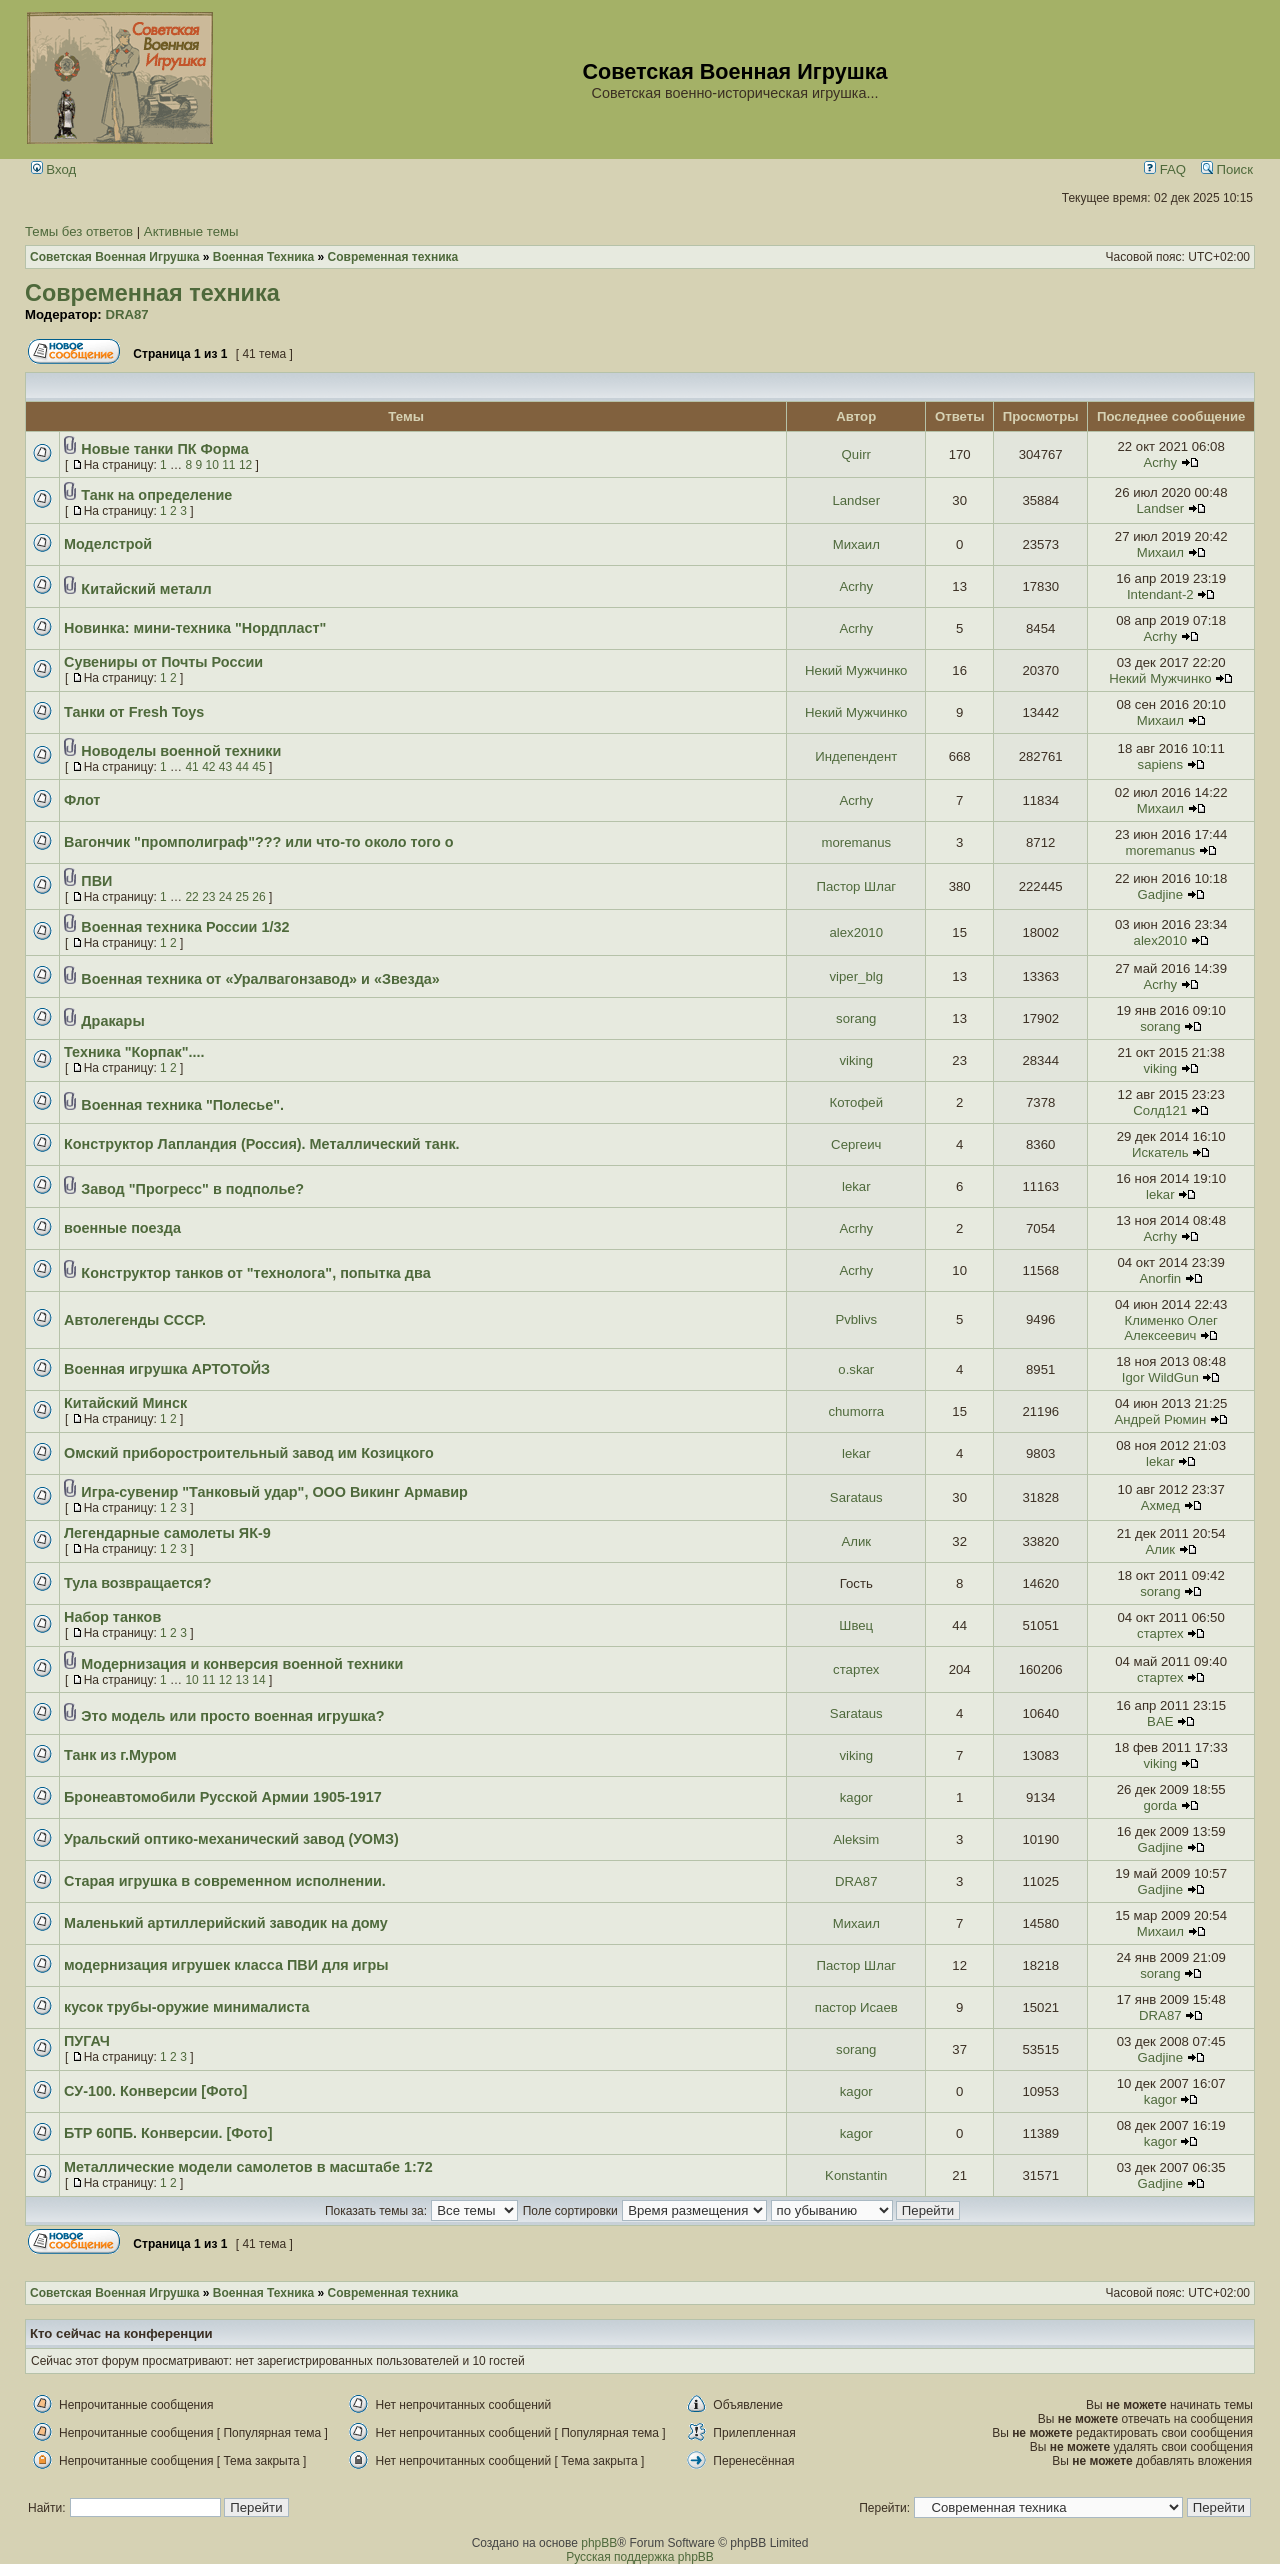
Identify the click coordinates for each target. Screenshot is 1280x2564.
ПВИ (96, 881)
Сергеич (856, 1144)
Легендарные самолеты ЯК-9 (167, 1533)
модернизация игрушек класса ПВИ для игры (226, 1965)
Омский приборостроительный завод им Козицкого (249, 1453)
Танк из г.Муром (120, 1755)
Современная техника (152, 293)
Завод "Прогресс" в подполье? (192, 1189)
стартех (1160, 1633)
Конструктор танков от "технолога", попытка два (255, 1273)
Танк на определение (156, 495)
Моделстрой (108, 544)
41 (191, 767)
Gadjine (1160, 894)
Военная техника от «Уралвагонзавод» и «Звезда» (260, 979)
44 (242, 767)
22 (191, 897)
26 (258, 897)
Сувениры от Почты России (163, 662)
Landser (856, 500)
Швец (856, 1625)
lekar (856, 1186)
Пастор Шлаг (856, 886)
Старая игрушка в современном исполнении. (225, 1881)
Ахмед (1160, 1505)
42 (208, 767)
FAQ (1165, 169)
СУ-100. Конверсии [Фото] (155, 2091)
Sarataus (856, 1497)
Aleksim (856, 1839)
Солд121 (1160, 1110)
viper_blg (857, 976)
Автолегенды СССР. (135, 1320)
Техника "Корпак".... (134, 1052)
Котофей (857, 1102)
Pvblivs (856, 1319)
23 (208, 897)
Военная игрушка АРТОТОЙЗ (167, 1369)
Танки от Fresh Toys (134, 712)
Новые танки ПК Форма (164, 449)
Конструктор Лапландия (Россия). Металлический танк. (262, 1144)
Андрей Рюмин (1160, 1419)
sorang (856, 1018)
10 (211, 465)
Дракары (112, 1021)
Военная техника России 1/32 (185, 927)
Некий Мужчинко (856, 670)
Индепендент (856, 756)
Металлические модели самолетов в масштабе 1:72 (248, 2167)
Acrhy (1160, 462)
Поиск (1227, 169)
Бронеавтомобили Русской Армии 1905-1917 (223, 1797)
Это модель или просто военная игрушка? (232, 1716)
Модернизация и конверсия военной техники (242, 1664)
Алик (856, 1541)
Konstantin (856, 2175)
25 (242, 897)
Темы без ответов (79, 231)
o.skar (856, 1369)
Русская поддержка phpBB (640, 2557)
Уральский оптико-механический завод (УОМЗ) (231, 1839)
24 (225, 897)
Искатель (1160, 1152)
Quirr (856, 454)
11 (228, 465)
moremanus (856, 842)
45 (258, 767)
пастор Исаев (856, 2007)
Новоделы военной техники (181, 751)
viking (856, 1060)
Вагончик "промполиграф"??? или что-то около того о (259, 842)
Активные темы (191, 231)
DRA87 (126, 314)
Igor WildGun (1160, 1377)
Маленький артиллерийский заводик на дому (226, 1923)
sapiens (1160, 764)
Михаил (856, 544)
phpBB (599, 2543)
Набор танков (112, 1617)
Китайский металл (146, 589)
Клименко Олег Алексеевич (1171, 1328)
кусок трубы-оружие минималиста (187, 2007)
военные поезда (122, 1228)
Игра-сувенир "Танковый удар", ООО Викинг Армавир (274, 1492)
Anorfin (1160, 1278)
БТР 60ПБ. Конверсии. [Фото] (168, 2133)
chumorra (856, 1411)
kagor (856, 1797)
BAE (1160, 1721)
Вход (54, 169)
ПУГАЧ (87, 2041)
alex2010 (857, 932)
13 (242, 1680)
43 (225, 767)
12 (245, 465)
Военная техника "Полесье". (182, 1105)
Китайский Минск (125, 1403)
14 (258, 1680)
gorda (1160, 1805)
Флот (82, 800)
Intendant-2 (1160, 594)
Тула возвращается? (137, 1583)
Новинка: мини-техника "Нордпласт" (195, 628)
